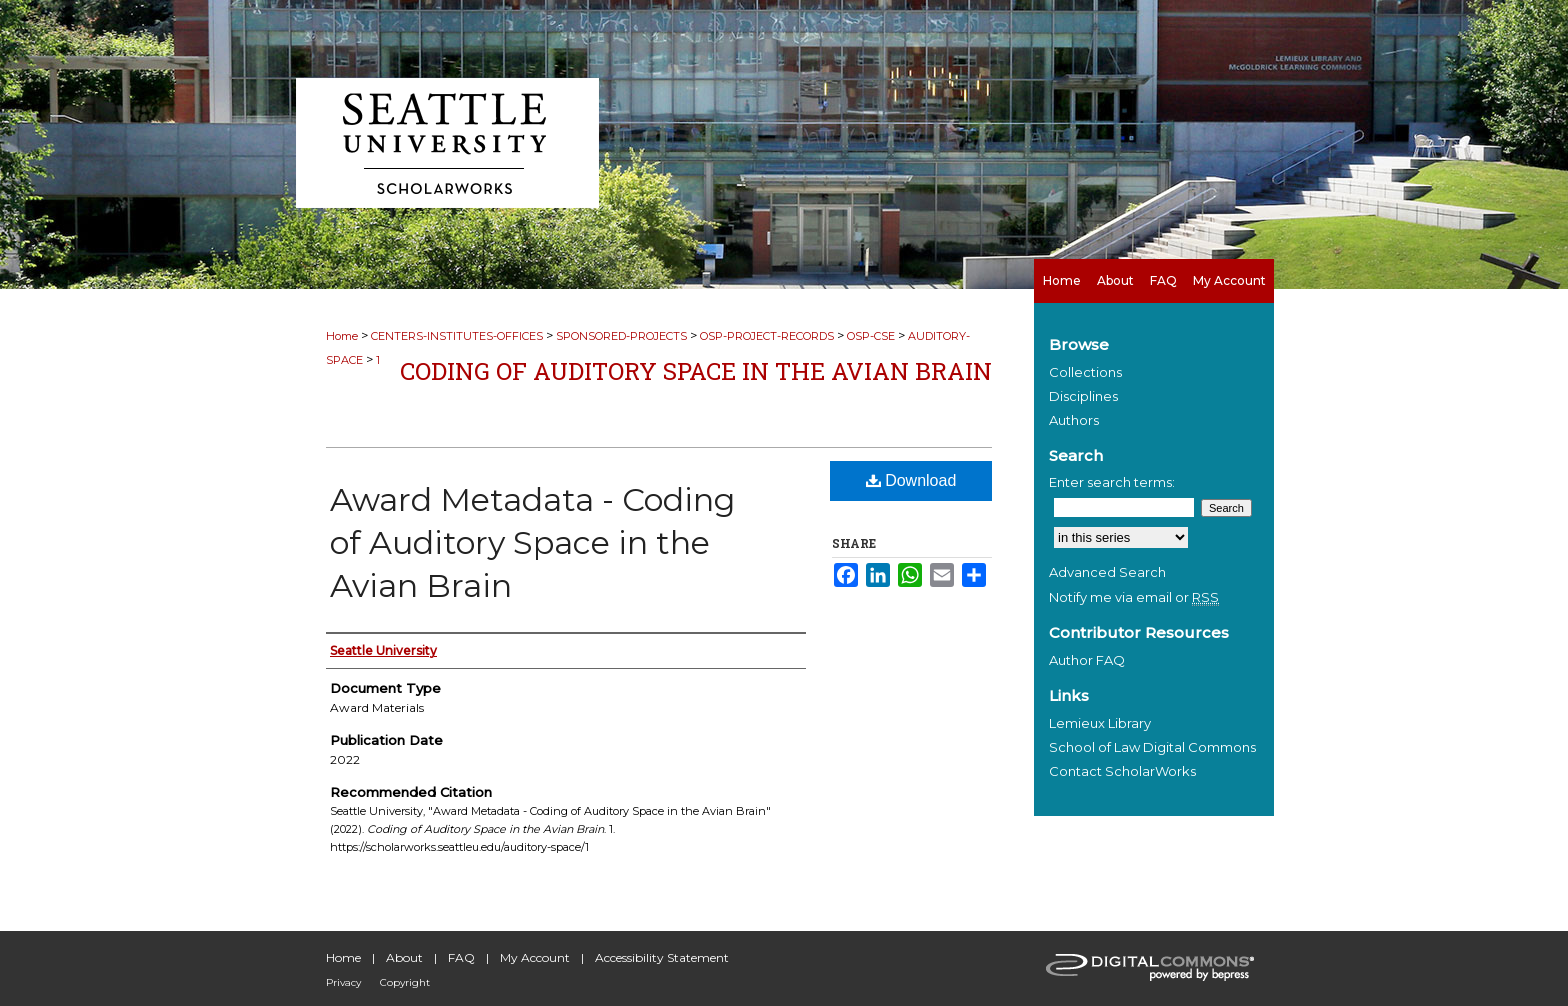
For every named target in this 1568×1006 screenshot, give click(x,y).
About (404, 957)
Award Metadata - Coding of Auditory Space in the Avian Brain (532, 542)
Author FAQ (1087, 660)
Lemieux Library (1100, 723)
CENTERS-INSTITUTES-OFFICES (457, 336)
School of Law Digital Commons (1152, 747)
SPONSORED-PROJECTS (621, 336)
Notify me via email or (1134, 597)
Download (911, 480)
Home (342, 336)
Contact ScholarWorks (1122, 771)
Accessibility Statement (662, 957)
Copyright (405, 982)
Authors (1074, 420)
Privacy (343, 982)
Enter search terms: (1112, 482)
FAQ (461, 957)
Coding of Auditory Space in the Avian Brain (696, 371)
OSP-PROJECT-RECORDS (767, 336)
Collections (1085, 372)
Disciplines (1083, 396)
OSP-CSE (871, 336)
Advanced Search (1107, 572)
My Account (535, 957)
